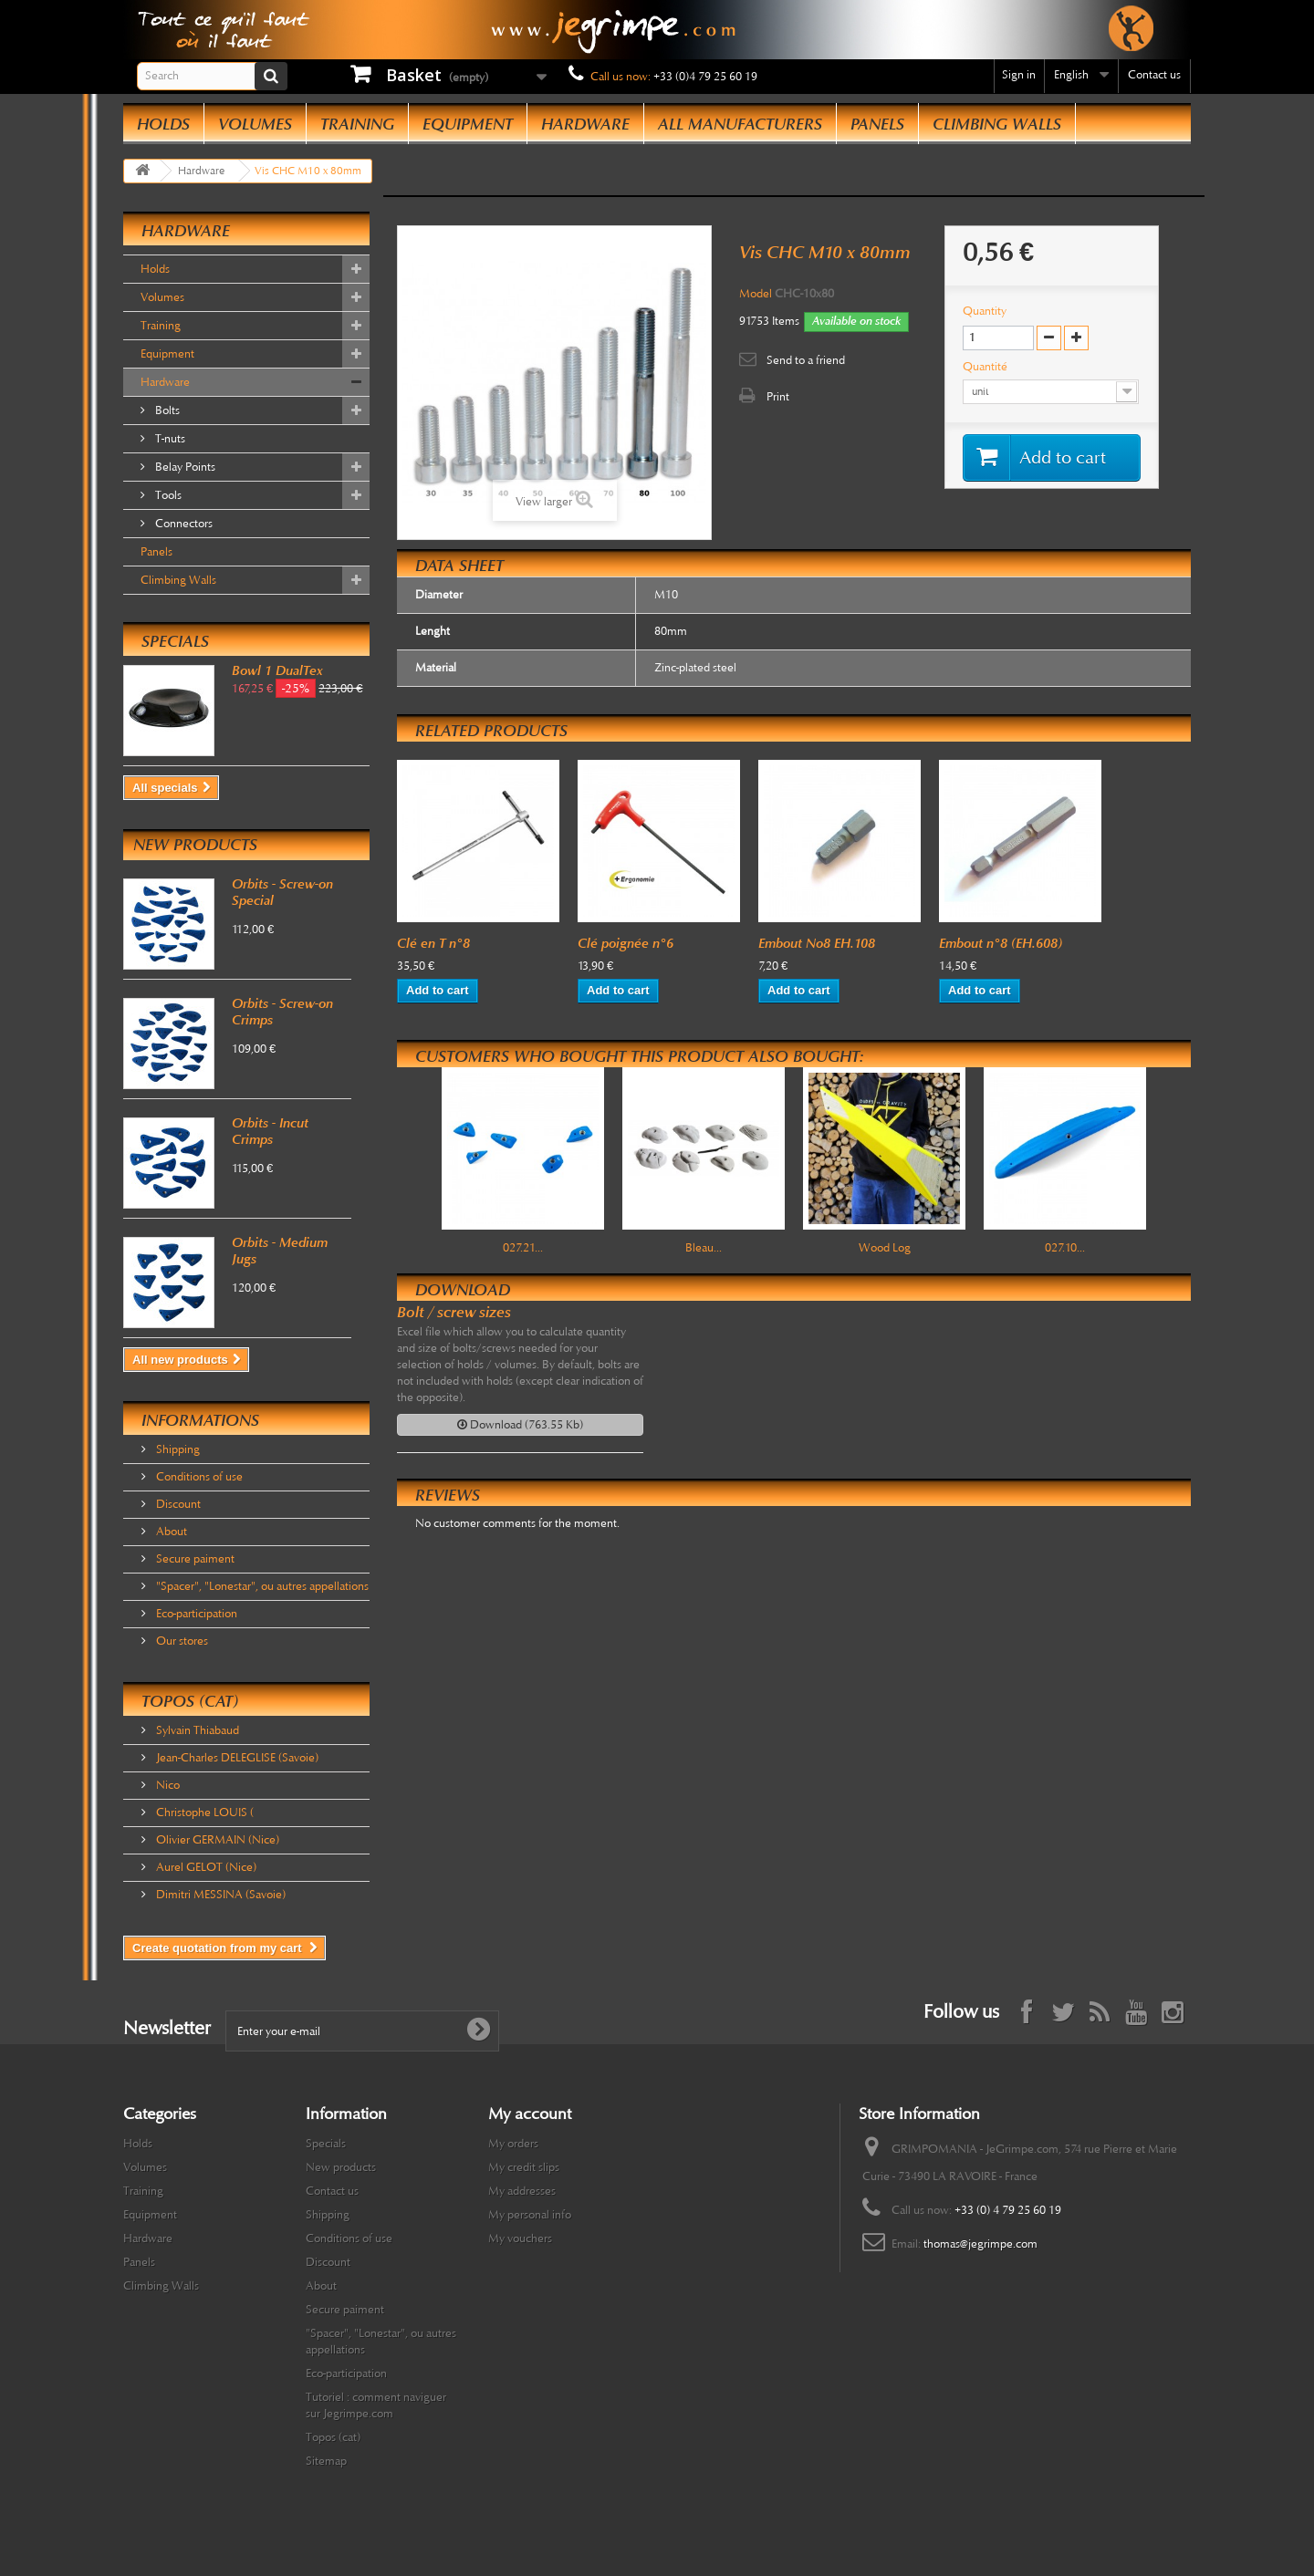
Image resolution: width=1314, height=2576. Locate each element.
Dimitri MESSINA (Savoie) (219, 1894)
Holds (163, 124)
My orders (513, 2143)
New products (195, 845)
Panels (877, 124)
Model (755, 293)
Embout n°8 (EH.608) (1000, 943)
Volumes (255, 124)
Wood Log (885, 1248)
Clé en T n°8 (433, 943)
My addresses (522, 2191)
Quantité (986, 366)
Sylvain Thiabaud (196, 1730)
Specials (175, 641)
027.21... (523, 1248)
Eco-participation (195, 1613)
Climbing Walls (997, 124)
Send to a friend (805, 360)
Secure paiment (194, 1559)
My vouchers (520, 2238)
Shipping (176, 1449)
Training (357, 124)
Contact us (1154, 75)
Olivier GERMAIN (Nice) (216, 1840)
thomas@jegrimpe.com (980, 2244)
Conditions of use (198, 1477)
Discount (177, 1504)
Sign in (1019, 75)
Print (777, 397)
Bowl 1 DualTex (277, 670)
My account (529, 2113)
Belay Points (183, 467)
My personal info (529, 2214)
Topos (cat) (189, 1701)
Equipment (467, 124)
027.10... (1065, 1248)
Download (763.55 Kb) (520, 1425)
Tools (167, 495)
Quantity (984, 311)
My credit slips (523, 2167)
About (170, 1531)
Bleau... (703, 1248)
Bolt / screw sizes (454, 1312)
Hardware (585, 124)
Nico (166, 1785)
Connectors (182, 523)
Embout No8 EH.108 (816, 943)
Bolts (166, 410)
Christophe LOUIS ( (203, 1812)
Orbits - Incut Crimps (270, 1131)
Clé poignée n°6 (625, 943)
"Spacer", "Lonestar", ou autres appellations (261, 1586)
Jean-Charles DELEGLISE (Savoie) (235, 1757)
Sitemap (326, 2461)
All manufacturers (740, 124)
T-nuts (168, 438)
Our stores (180, 1641)
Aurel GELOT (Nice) (204, 1867)
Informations (200, 1420)
